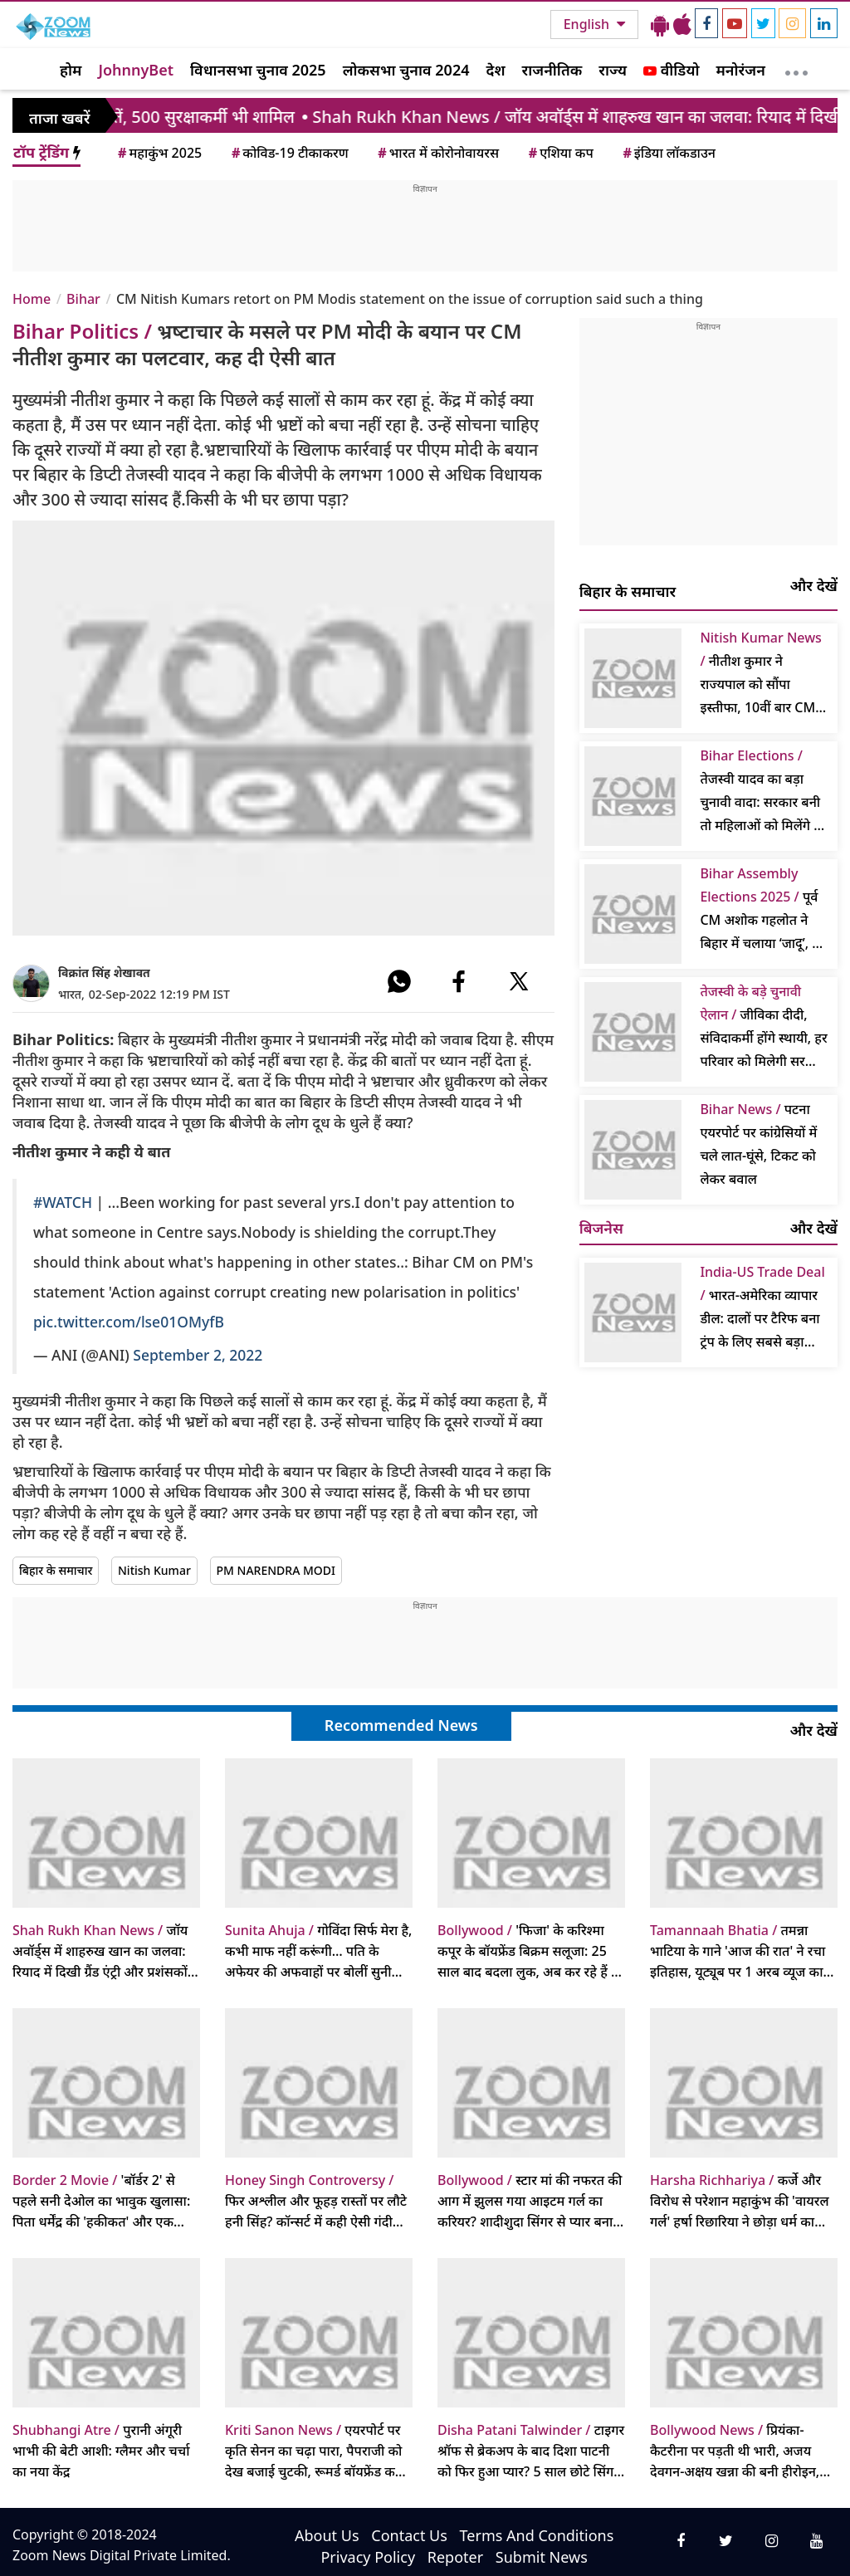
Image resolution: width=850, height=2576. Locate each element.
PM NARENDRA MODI (276, 1570)
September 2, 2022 (197, 1355)
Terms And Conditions (537, 2535)
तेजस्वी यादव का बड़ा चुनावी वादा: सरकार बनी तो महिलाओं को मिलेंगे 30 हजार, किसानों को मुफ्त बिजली (764, 791)
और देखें (814, 585)
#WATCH (62, 1202)
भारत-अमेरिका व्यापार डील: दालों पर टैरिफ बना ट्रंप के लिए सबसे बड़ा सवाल (762, 1308)
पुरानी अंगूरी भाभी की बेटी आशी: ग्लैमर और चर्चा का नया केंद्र (101, 2451)
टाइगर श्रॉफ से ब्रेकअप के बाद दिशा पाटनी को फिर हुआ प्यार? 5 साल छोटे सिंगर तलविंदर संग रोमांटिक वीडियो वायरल (530, 2451)
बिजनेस (601, 1228)
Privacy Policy (367, 2557)
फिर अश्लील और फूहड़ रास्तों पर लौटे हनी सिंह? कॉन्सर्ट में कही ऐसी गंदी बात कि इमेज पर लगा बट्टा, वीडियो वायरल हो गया (316, 2201)
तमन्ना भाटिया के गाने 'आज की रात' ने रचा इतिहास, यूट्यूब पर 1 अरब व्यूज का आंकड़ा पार (737, 1951)
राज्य (612, 70)
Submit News (542, 2557)
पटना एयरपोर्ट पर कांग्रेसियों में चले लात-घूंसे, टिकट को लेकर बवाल (758, 1144)
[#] (399, 981)
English (588, 24)
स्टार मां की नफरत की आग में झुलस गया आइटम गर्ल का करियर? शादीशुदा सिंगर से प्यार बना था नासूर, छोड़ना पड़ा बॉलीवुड (529, 2201)
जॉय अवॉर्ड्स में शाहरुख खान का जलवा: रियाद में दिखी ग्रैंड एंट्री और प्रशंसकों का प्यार (100, 1951)
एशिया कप (560, 153)
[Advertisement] (425, 232)
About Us (327, 2535)
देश (495, 70)
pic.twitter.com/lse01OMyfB (128, 1322)
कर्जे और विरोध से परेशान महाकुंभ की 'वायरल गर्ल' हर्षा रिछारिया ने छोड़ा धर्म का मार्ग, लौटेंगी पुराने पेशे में (739, 2201)
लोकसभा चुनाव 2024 (406, 70)
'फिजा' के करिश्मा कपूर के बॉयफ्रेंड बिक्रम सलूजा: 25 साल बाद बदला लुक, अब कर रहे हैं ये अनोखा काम (527, 1951)
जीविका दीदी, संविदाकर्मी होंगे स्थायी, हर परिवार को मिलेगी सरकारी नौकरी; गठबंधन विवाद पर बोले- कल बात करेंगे (764, 1027)
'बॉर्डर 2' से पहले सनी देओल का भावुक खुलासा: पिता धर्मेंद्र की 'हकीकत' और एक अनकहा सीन (101, 2201)
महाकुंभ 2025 (158, 153)
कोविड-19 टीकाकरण (289, 153)
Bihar (83, 299)
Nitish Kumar (154, 1570)
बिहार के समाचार (55, 1570)
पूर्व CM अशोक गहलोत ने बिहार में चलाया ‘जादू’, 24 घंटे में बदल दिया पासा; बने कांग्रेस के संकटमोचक (763, 909)
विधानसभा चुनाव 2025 (258, 70)
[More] (796, 69)
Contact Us (409, 2535)
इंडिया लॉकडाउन (668, 153)
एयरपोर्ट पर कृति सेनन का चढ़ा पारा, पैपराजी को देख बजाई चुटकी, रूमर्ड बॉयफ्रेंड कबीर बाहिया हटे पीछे (318, 2451)
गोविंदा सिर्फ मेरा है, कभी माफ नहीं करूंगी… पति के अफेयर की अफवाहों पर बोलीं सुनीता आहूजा (318, 1951)
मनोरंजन (740, 70)
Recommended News (401, 1725)
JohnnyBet (135, 70)
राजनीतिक (552, 70)
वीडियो (671, 70)
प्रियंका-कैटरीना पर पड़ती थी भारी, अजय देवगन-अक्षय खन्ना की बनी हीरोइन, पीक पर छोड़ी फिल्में (734, 2451)
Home (31, 299)
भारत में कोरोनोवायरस (437, 153)
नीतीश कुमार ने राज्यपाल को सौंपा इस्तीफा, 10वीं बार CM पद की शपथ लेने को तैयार (764, 673)
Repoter (455, 2557)
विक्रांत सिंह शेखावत (104, 972)
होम (70, 70)
